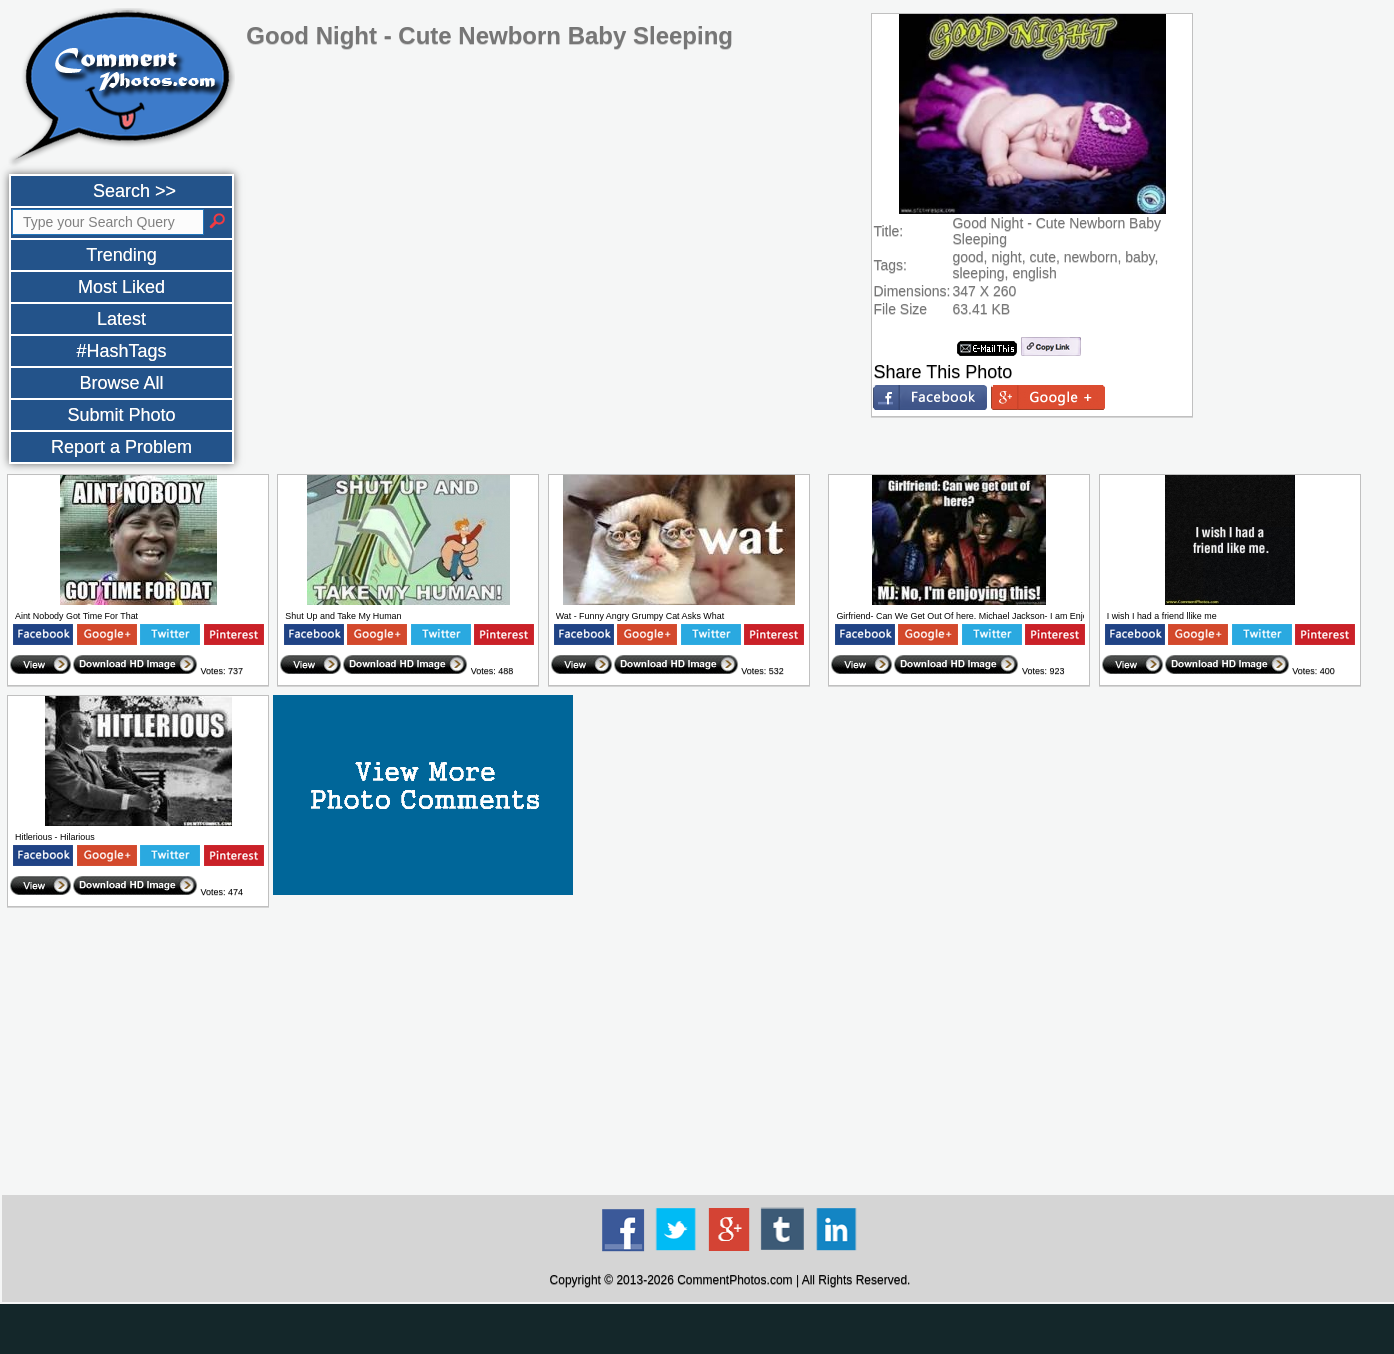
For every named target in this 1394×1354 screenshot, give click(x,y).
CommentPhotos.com (734, 1280)
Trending (121, 255)
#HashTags (121, 351)
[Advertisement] (730, 1052)
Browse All (121, 383)
